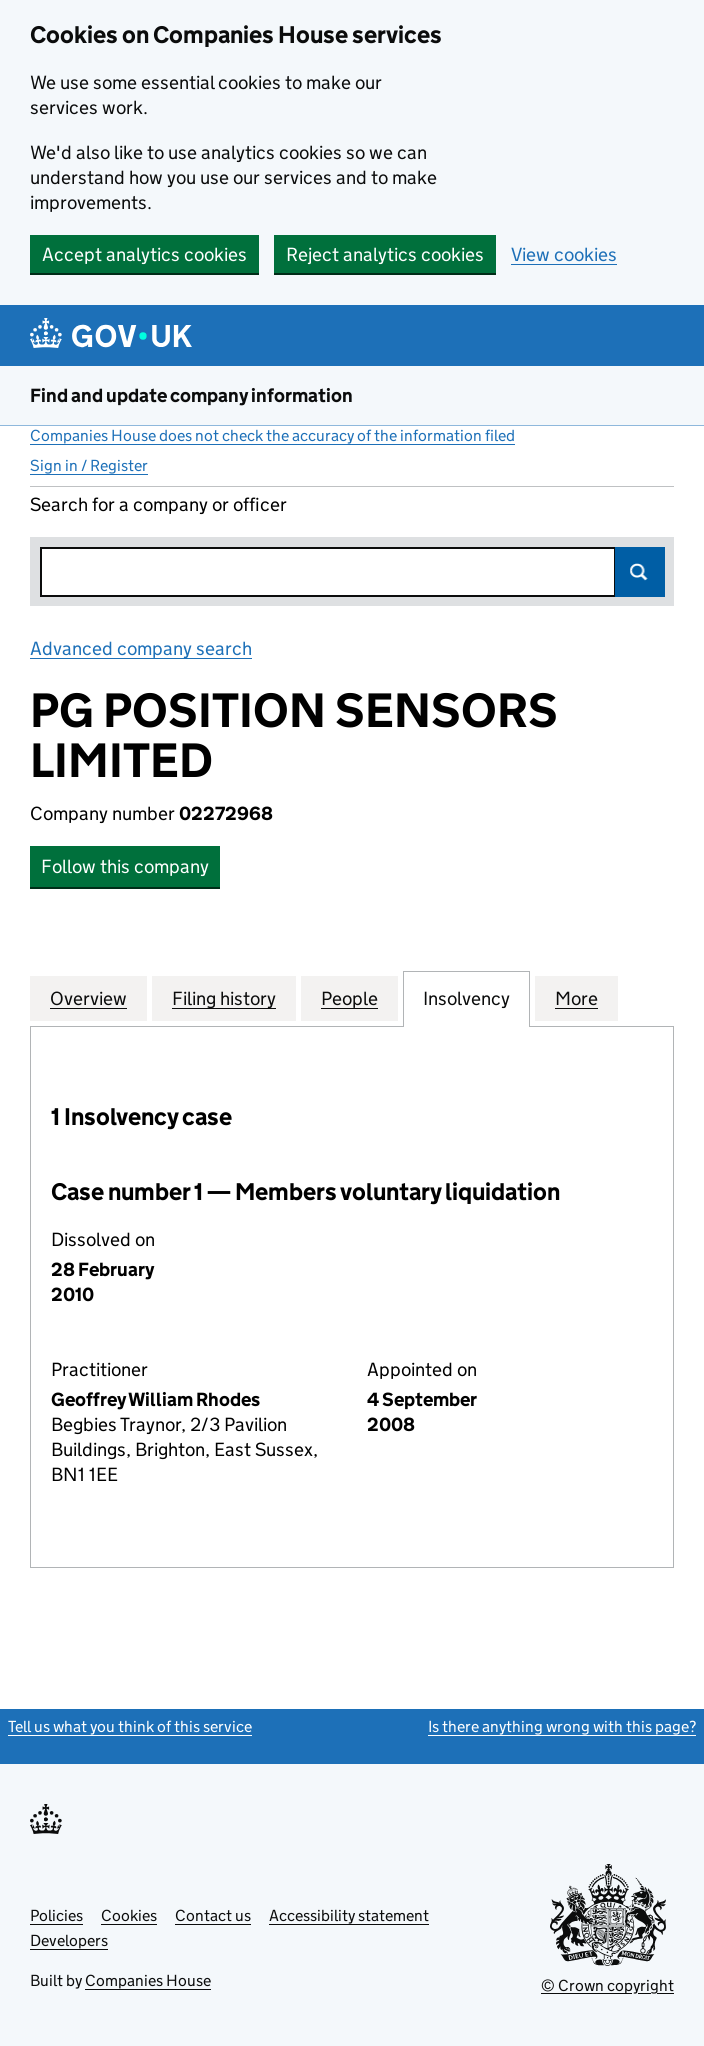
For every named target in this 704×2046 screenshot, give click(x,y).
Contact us (213, 1915)
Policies (56, 1915)
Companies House (148, 1980)
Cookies (129, 1915)
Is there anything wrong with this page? (562, 1726)
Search (640, 572)
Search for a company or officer (158, 504)
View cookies (564, 254)
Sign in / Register (89, 465)
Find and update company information (191, 395)
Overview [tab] (88, 998)
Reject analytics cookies (385, 254)
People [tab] (349, 998)
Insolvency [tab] (466, 998)
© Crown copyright (607, 1985)
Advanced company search (141, 648)
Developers (69, 1940)
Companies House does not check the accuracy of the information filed (272, 435)
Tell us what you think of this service (130, 1726)
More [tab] (576, 998)
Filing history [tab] (224, 998)
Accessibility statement (349, 1915)
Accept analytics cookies (144, 254)
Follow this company (125, 866)
